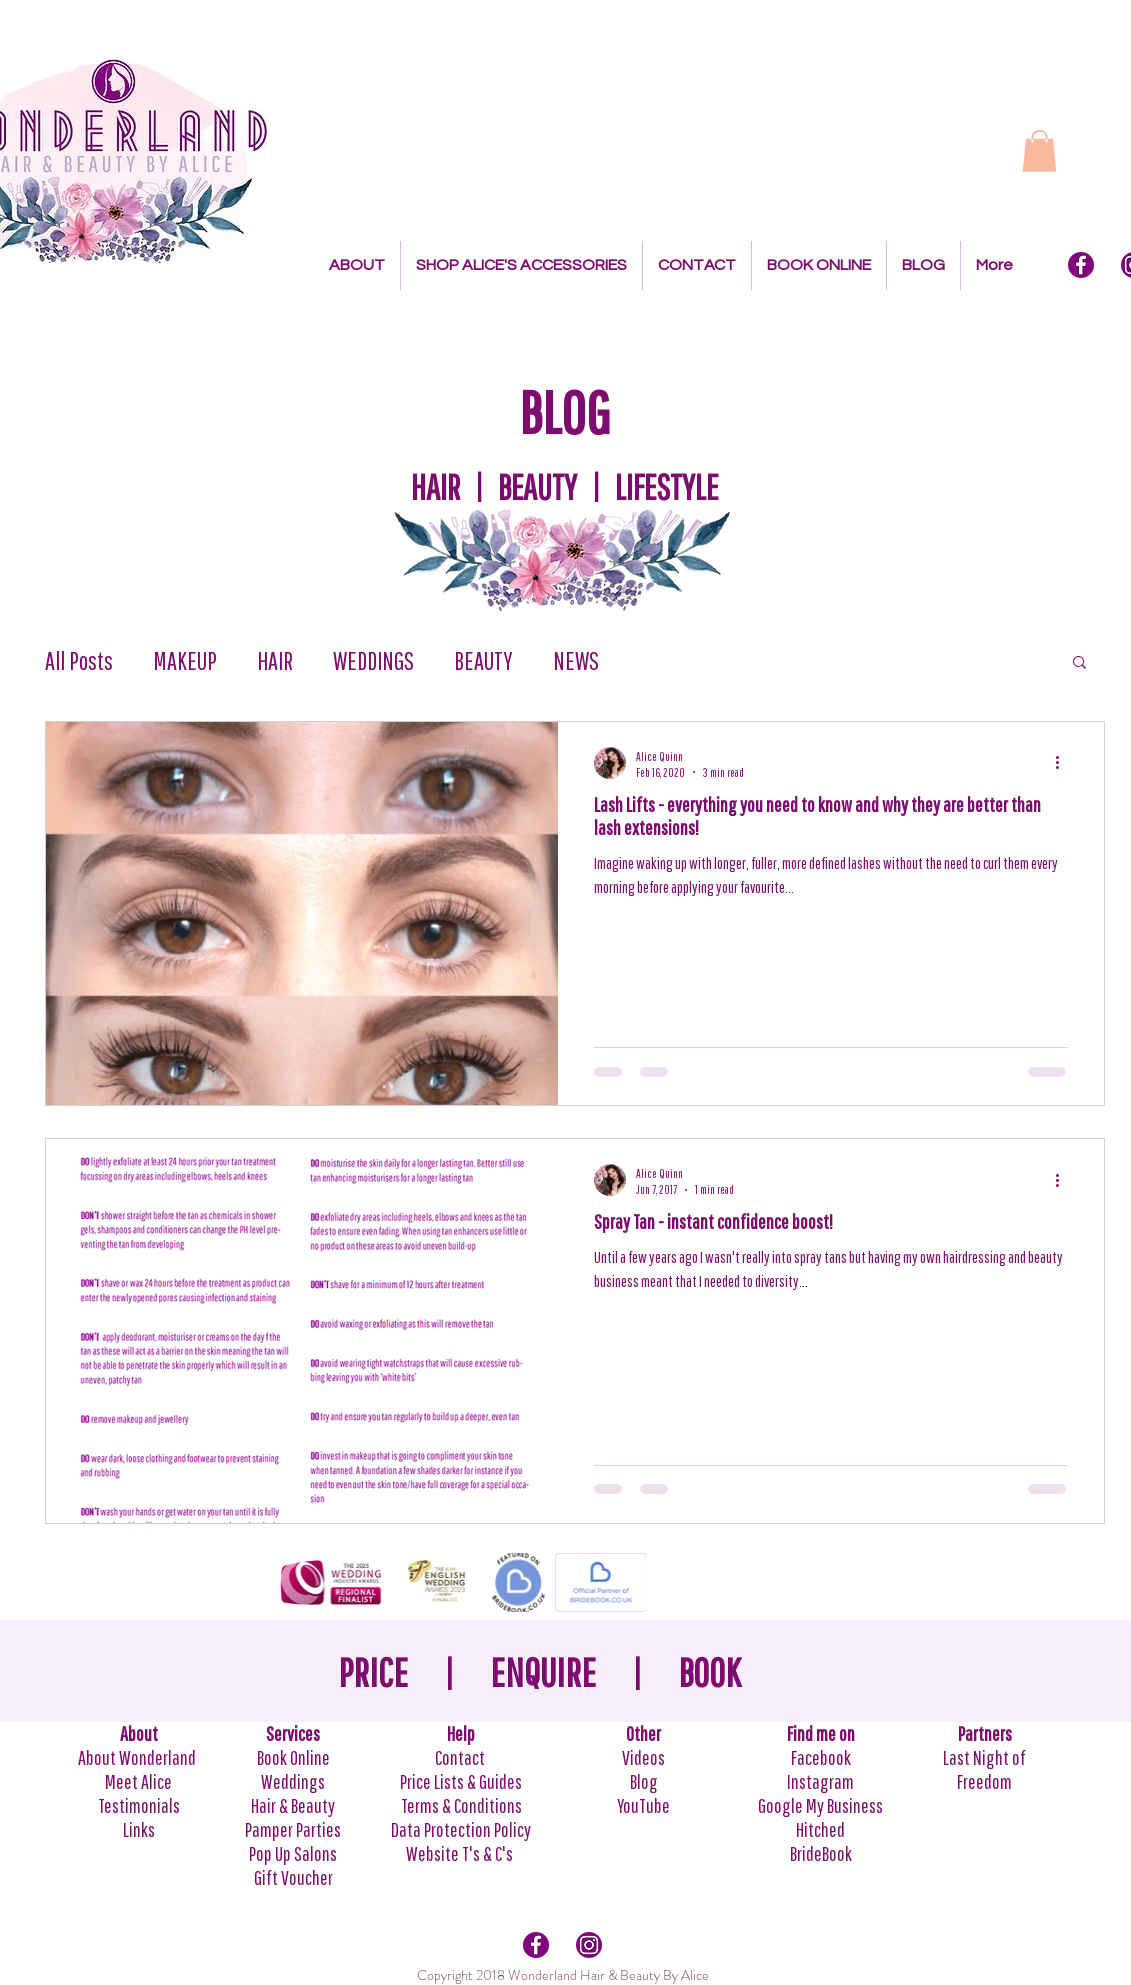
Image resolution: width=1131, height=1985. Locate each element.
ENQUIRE (543, 1672)
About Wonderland (138, 1757)
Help (461, 1733)
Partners (985, 1733)
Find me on (821, 1733)
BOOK (709, 1672)
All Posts (79, 660)
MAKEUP (185, 660)
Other (643, 1733)
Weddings (293, 1781)
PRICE (373, 1672)
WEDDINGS (373, 660)
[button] (1039, 151)
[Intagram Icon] (589, 1945)
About (139, 1733)
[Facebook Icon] (1081, 265)
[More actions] (1065, 763)
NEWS (576, 660)
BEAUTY (483, 660)
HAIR (275, 660)
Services (293, 1733)
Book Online (293, 1757)
